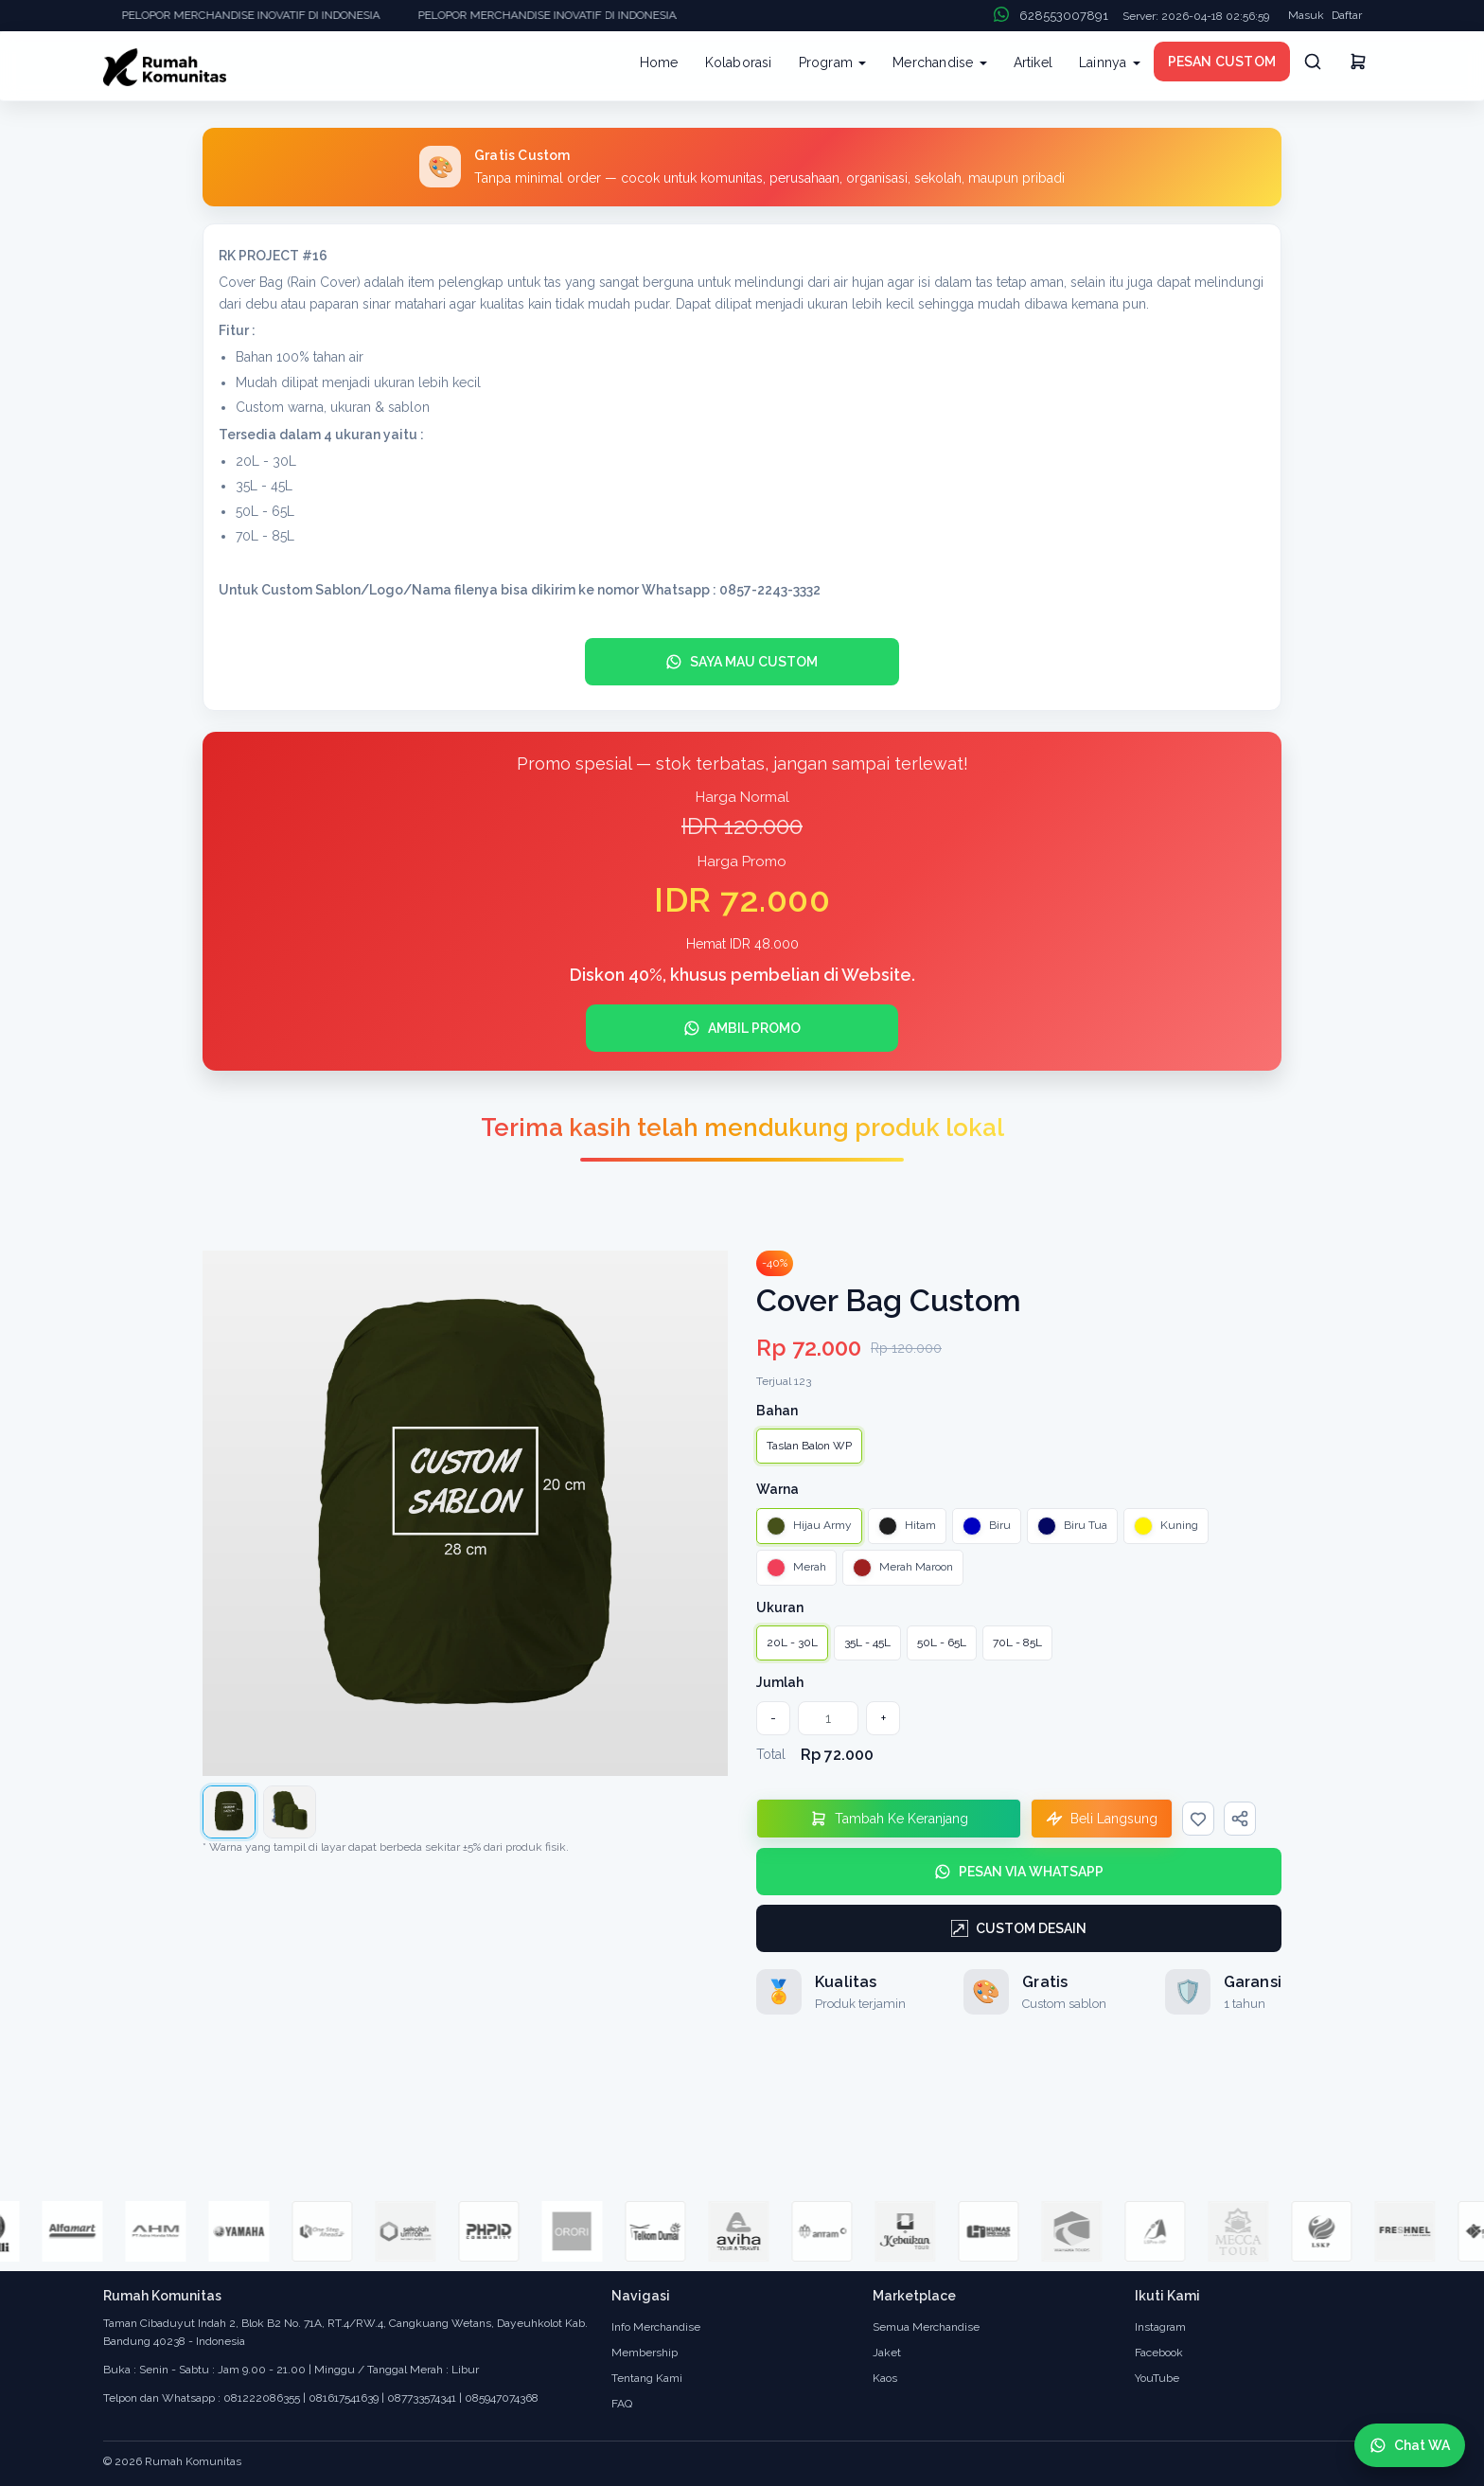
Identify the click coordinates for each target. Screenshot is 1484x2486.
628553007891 (1063, 16)
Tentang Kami (646, 2378)
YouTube (1157, 2378)
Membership (644, 2352)
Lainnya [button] (1109, 62)
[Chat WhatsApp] (1409, 2445)
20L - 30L (792, 1642)
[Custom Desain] (1018, 1928)
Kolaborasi (738, 62)
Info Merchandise (655, 2327)
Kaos (885, 2378)
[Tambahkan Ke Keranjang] (888, 1818)
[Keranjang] (1358, 64)
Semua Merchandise (926, 2327)
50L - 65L (941, 1642)
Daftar (1347, 15)
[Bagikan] (1240, 1819)
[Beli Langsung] (1102, 1818)
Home (659, 62)
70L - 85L (1017, 1642)
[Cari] (1312, 61)
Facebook (1159, 2352)
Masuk (1306, 15)
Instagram (1160, 2327)
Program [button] (833, 62)
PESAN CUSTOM (1222, 61)
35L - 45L (867, 1642)
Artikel (1033, 62)
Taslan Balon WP (809, 1445)
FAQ (621, 2403)
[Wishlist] (1198, 1819)
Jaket (887, 2352)
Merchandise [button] (939, 62)
